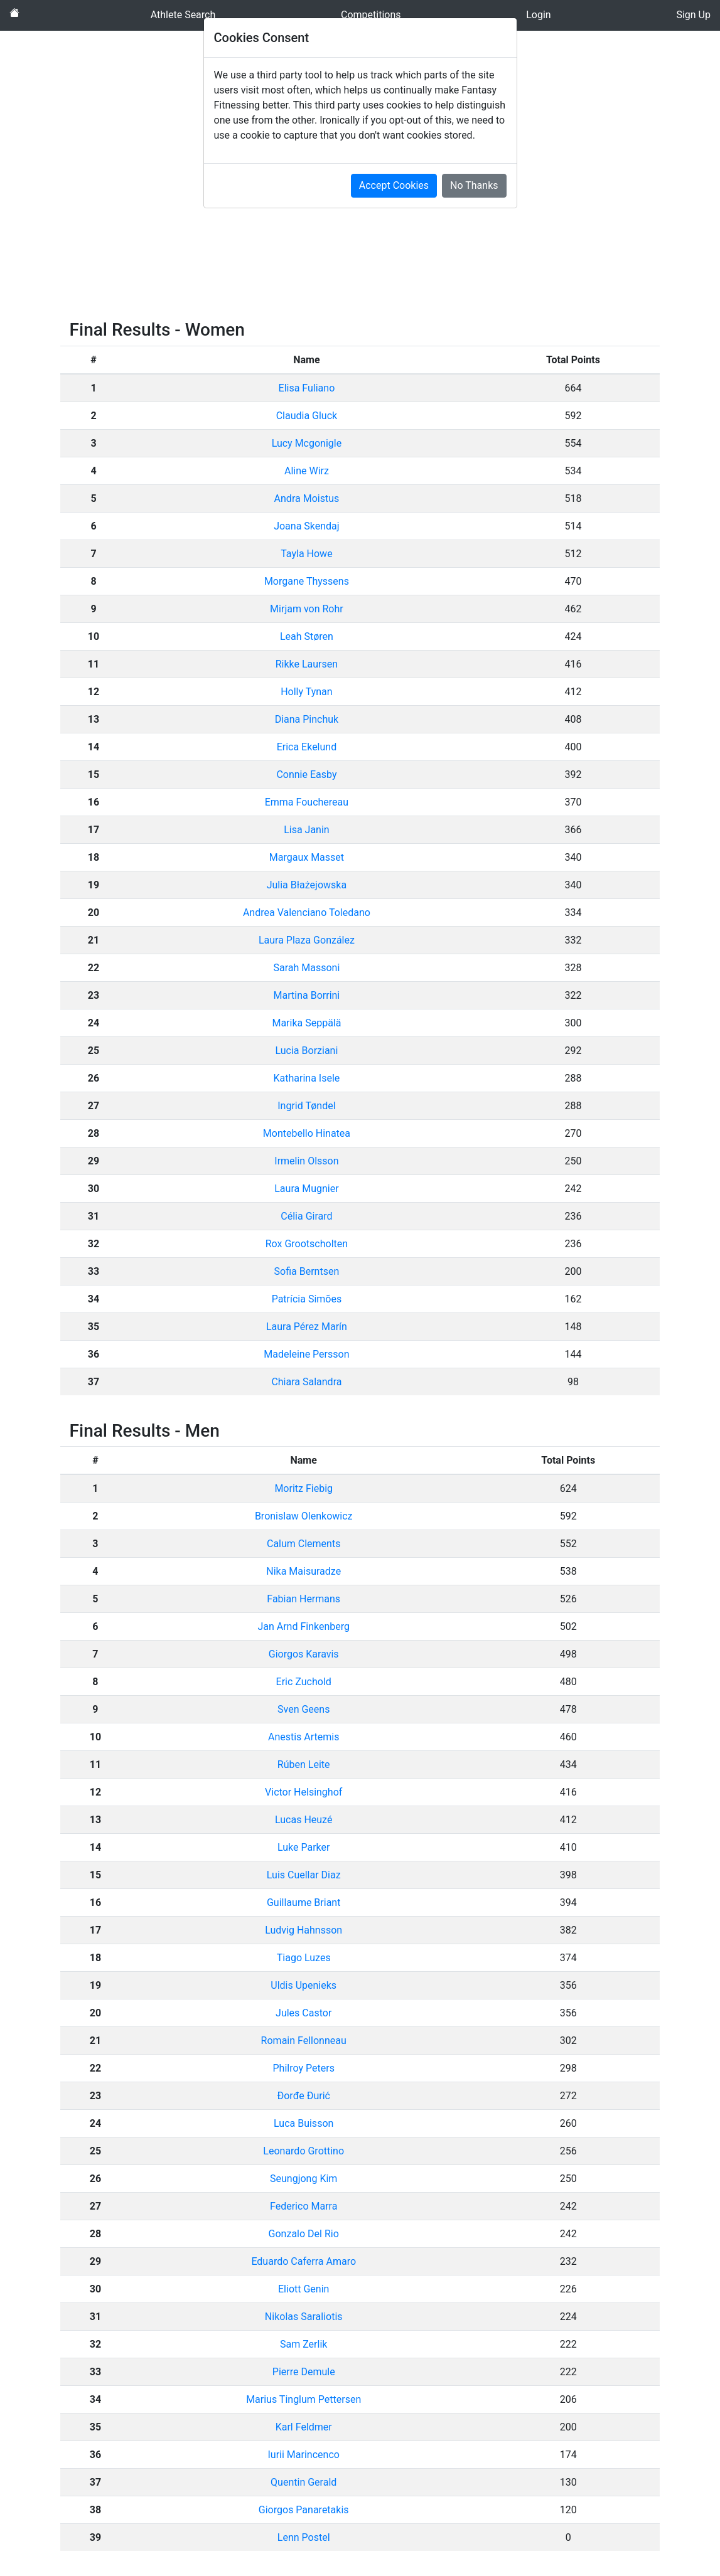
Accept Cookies (394, 185)
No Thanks (474, 185)
